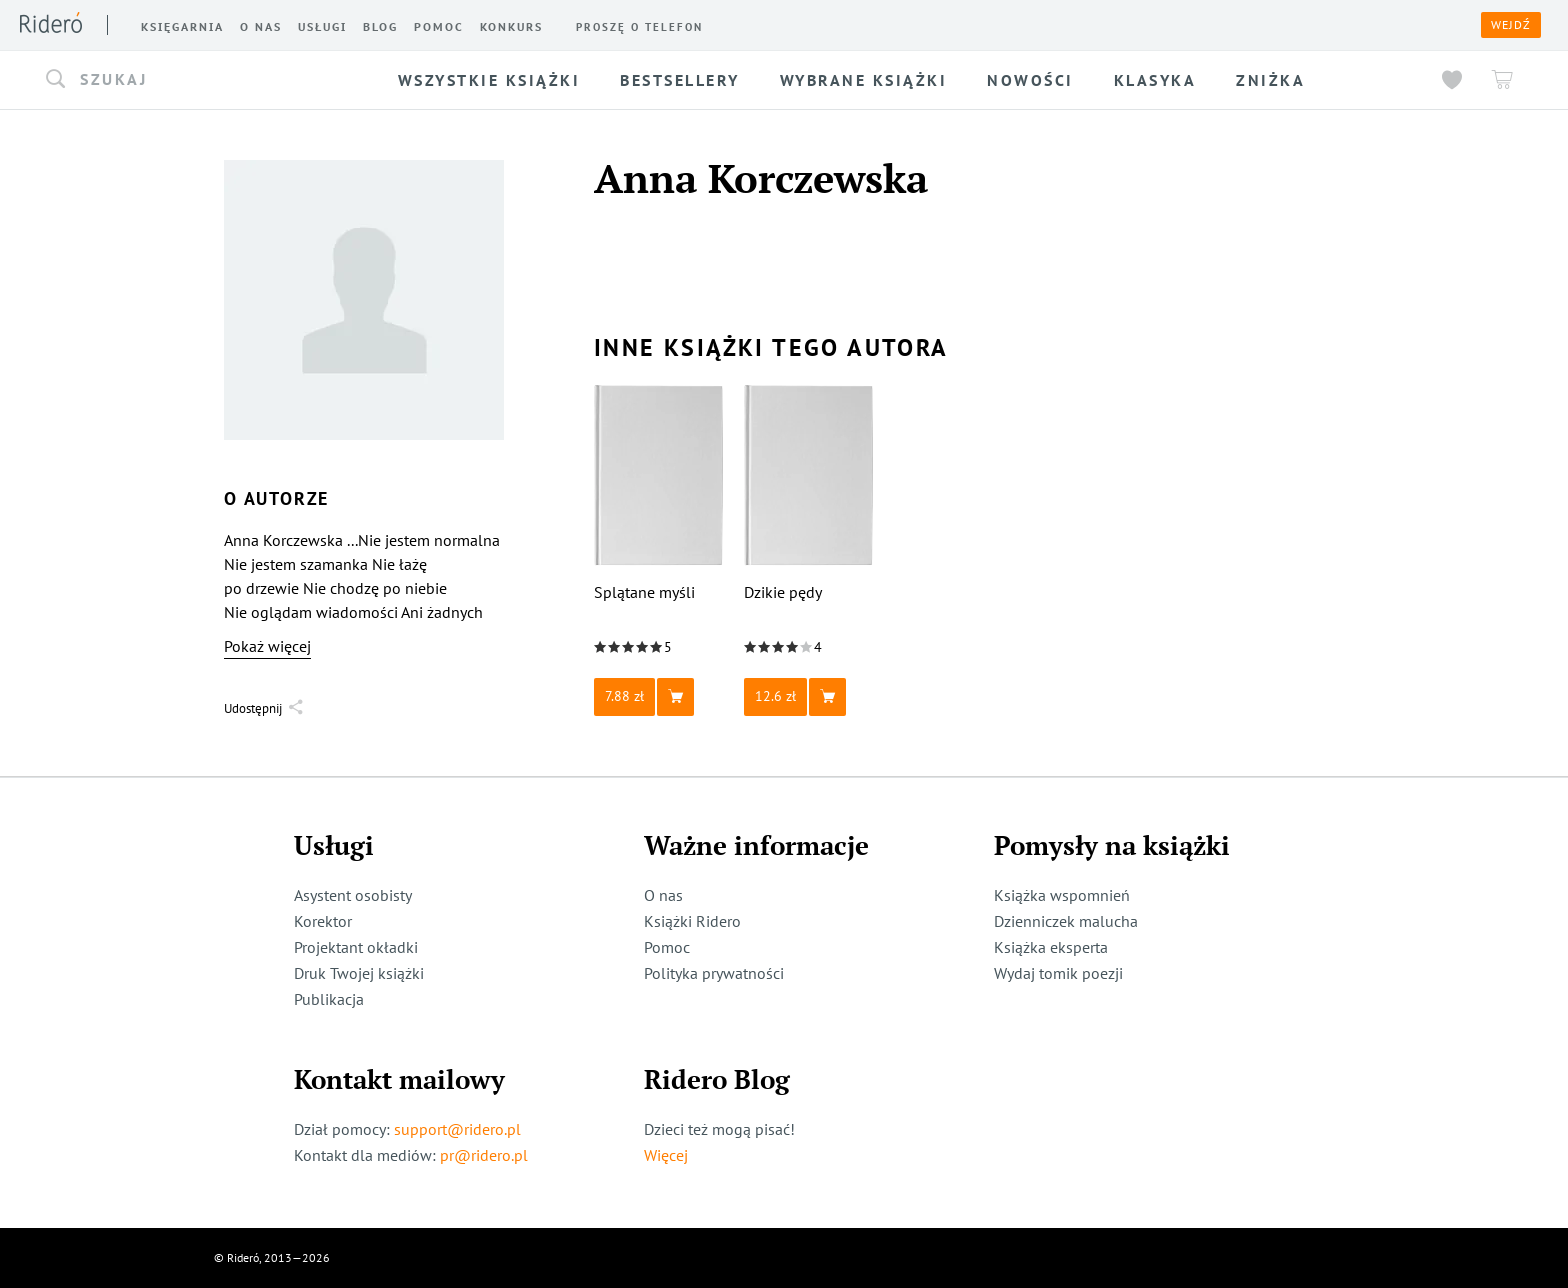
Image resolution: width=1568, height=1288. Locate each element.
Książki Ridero (692, 921)
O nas (663, 895)
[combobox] (195, 80)
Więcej (666, 1155)
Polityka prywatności (714, 973)
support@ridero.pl (457, 1129)
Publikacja (329, 999)
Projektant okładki (356, 947)
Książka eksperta (1051, 947)
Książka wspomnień (1062, 895)
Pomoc (667, 947)
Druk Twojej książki (359, 973)
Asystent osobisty (353, 895)
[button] (195, 80)
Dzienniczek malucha (1066, 921)
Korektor (323, 921)
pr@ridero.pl (484, 1155)
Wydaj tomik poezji (1058, 973)
